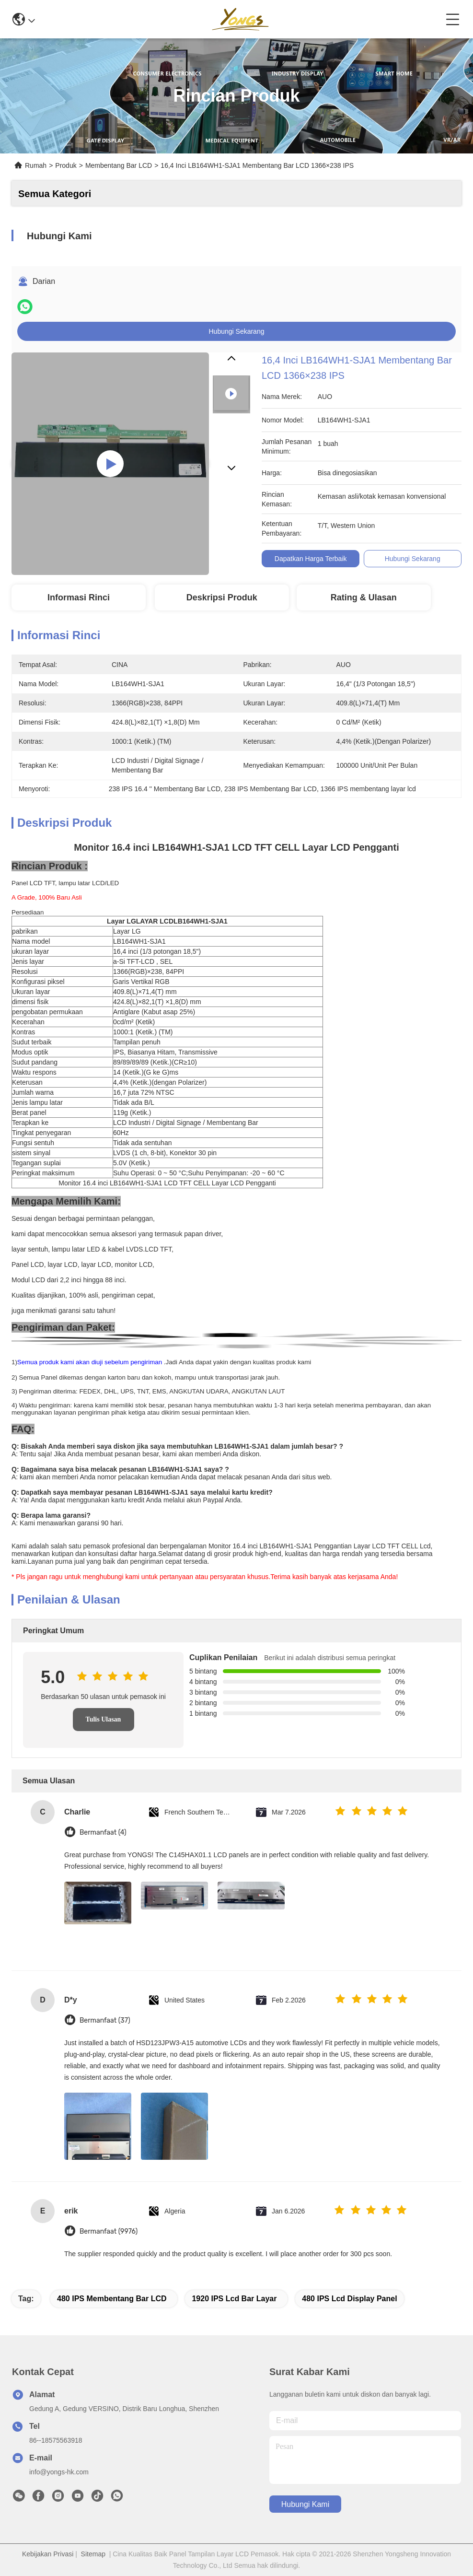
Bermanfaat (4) (103, 1832)
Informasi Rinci (78, 597)
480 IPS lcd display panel (349, 2299)
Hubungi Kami (305, 2504)
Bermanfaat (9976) (109, 2231)
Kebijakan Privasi (47, 2554)
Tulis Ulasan (103, 1719)
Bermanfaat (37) (105, 2020)
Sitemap (93, 2554)
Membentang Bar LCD (118, 165)
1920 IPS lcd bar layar (234, 2299)
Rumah (35, 165)
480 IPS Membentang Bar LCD (112, 2299)
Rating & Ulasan (364, 597)
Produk (65, 165)
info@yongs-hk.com (59, 2472)
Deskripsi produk (221, 597)
